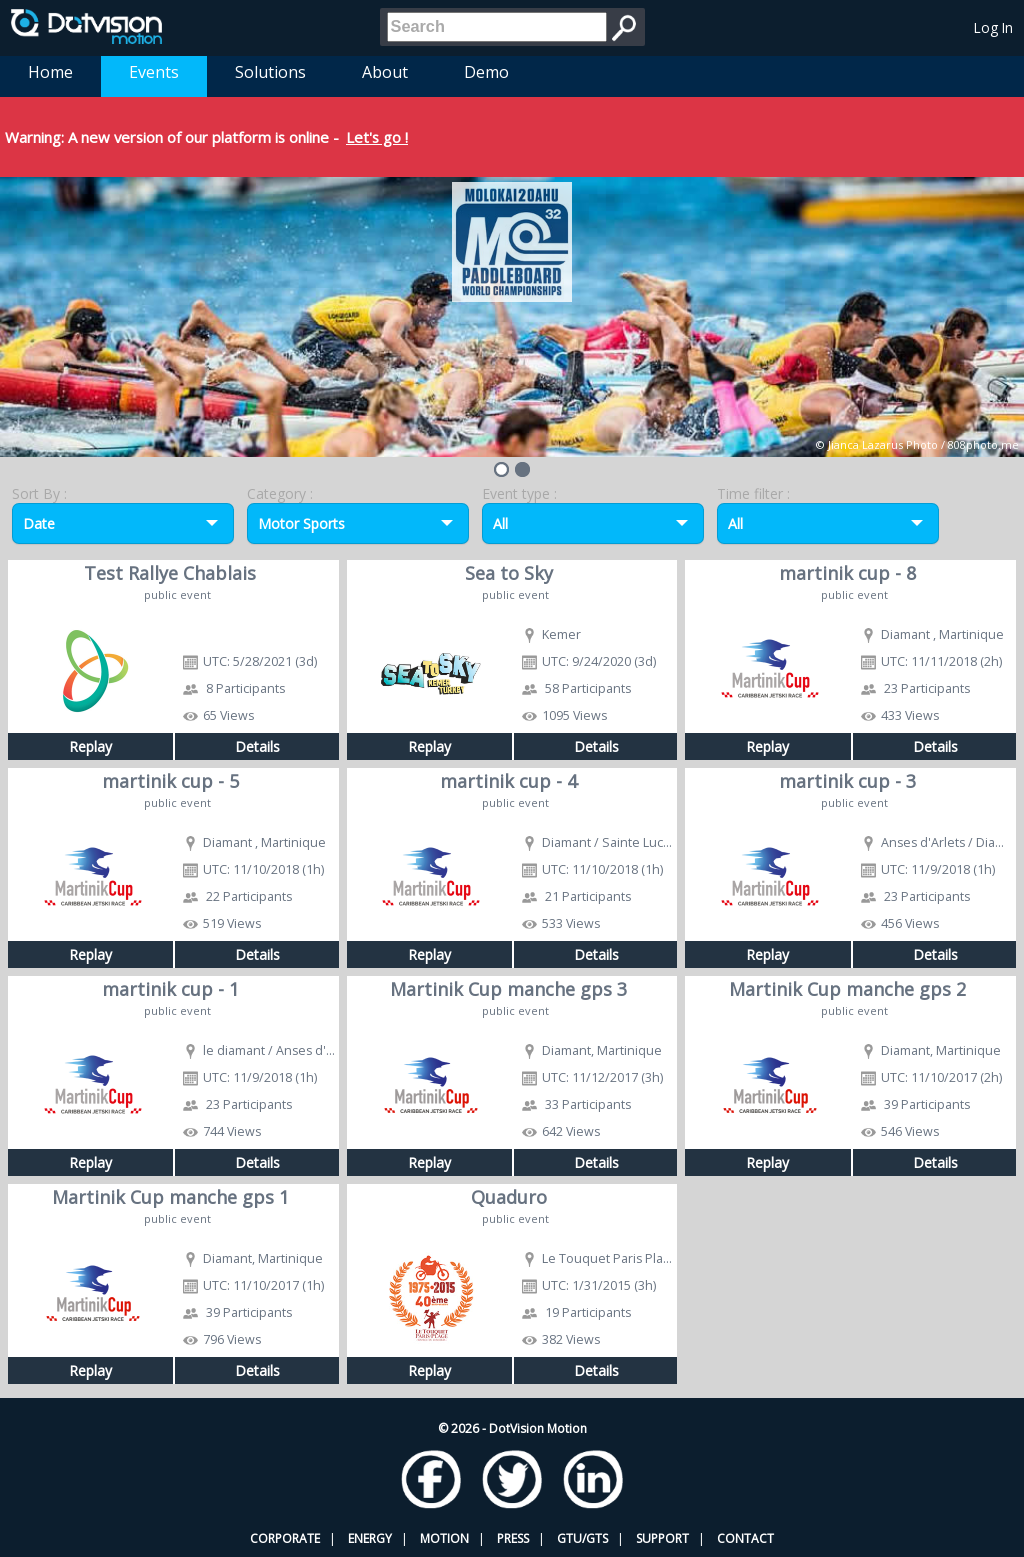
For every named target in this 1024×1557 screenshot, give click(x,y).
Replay (90, 746)
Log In (993, 27)
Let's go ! (377, 137)
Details (257, 746)
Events (154, 72)
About (385, 72)
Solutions (270, 72)
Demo (486, 72)
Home (50, 72)
